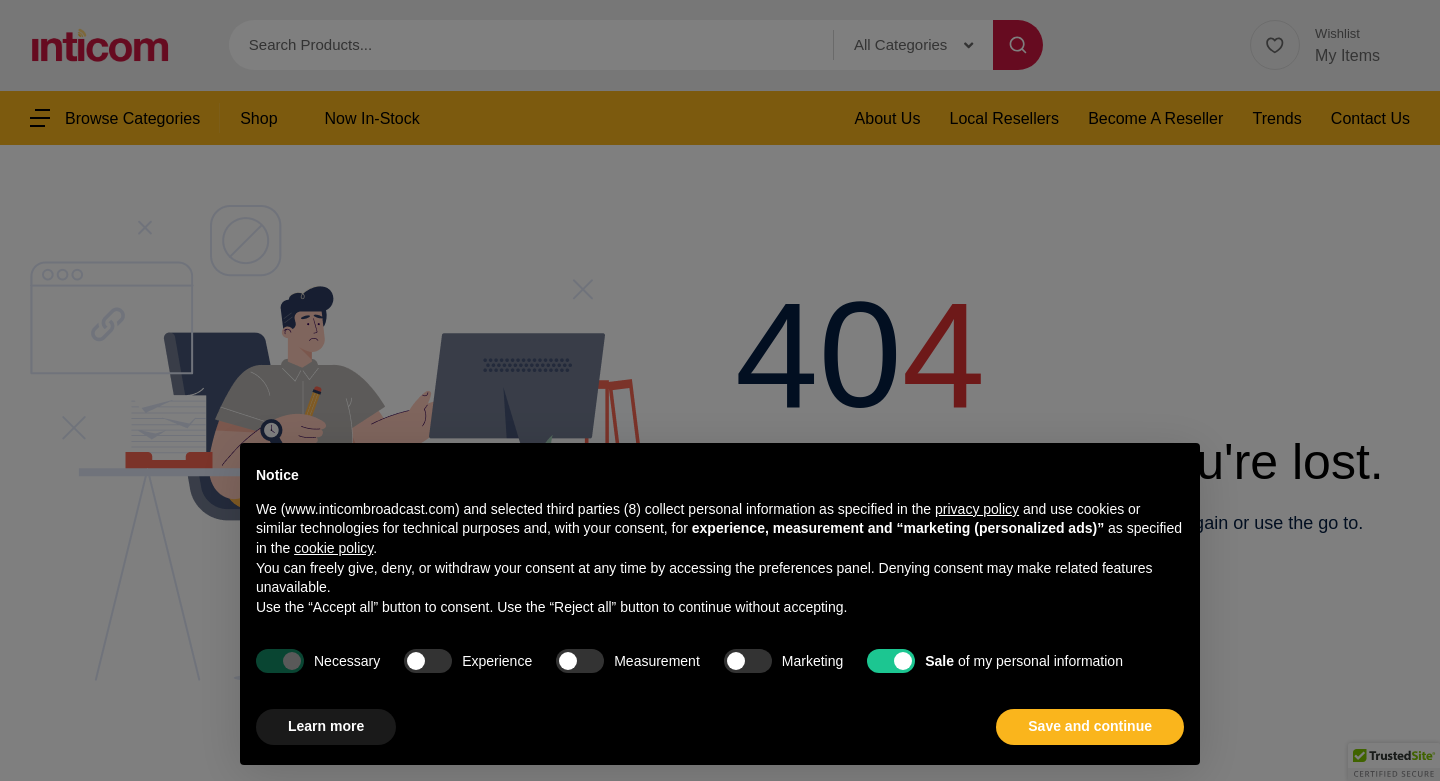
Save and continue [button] (1090, 726)
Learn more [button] (326, 726)
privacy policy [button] (977, 509)
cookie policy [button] (333, 548)
